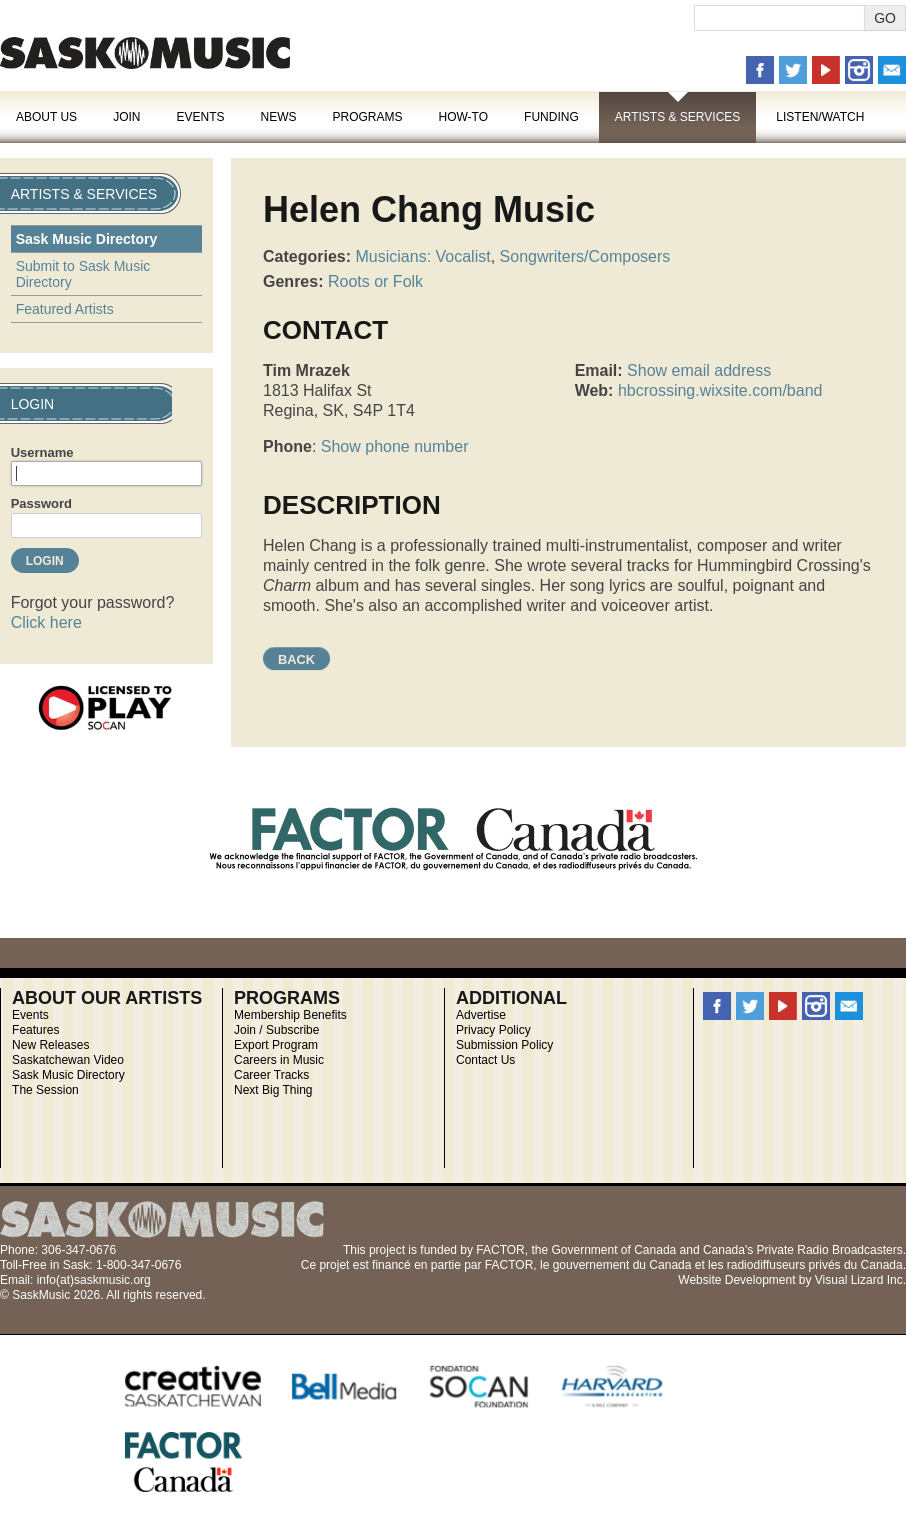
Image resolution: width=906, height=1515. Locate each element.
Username (42, 452)
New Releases (50, 1045)
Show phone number (395, 446)
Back (296, 659)
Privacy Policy (493, 1030)
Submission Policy (504, 1045)
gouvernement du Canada (622, 1265)
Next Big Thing (273, 1090)
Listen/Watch (820, 117)
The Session (45, 1090)
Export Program (276, 1045)
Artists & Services (678, 117)
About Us (46, 117)
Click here (46, 622)
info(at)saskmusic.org (94, 1280)
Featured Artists (65, 309)
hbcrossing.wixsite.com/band (720, 390)
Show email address (699, 370)
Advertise (481, 1015)
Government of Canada (613, 1250)
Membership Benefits (290, 1015)
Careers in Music (279, 1060)
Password (41, 503)
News (278, 117)
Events (200, 117)
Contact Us (485, 1060)
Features (35, 1030)
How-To (464, 117)
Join (126, 117)
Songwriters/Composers (585, 256)
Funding (551, 117)
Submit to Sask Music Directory (83, 274)
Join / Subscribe (276, 1030)
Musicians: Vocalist (423, 256)
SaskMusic (145, 52)
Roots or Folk (375, 281)
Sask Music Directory (87, 239)
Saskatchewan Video (68, 1060)
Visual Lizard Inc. (860, 1280)
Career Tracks (271, 1075)
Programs (367, 117)
